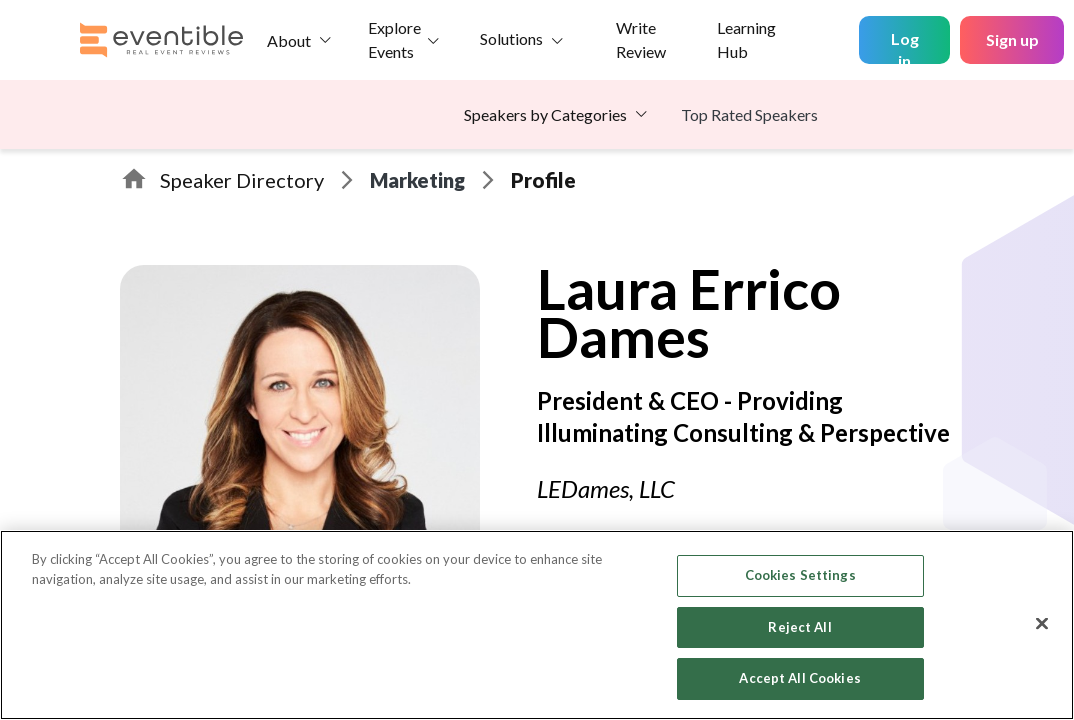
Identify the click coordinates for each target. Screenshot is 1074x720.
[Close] (1042, 624)
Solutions (511, 38)
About (289, 40)
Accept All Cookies (799, 678)
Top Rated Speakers (749, 114)
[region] (537, 625)
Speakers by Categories (545, 114)
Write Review (641, 39)
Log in (905, 46)
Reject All (799, 627)
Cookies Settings (800, 575)
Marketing (417, 180)
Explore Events (394, 39)
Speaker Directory (242, 180)
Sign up (1012, 39)
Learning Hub (746, 39)
